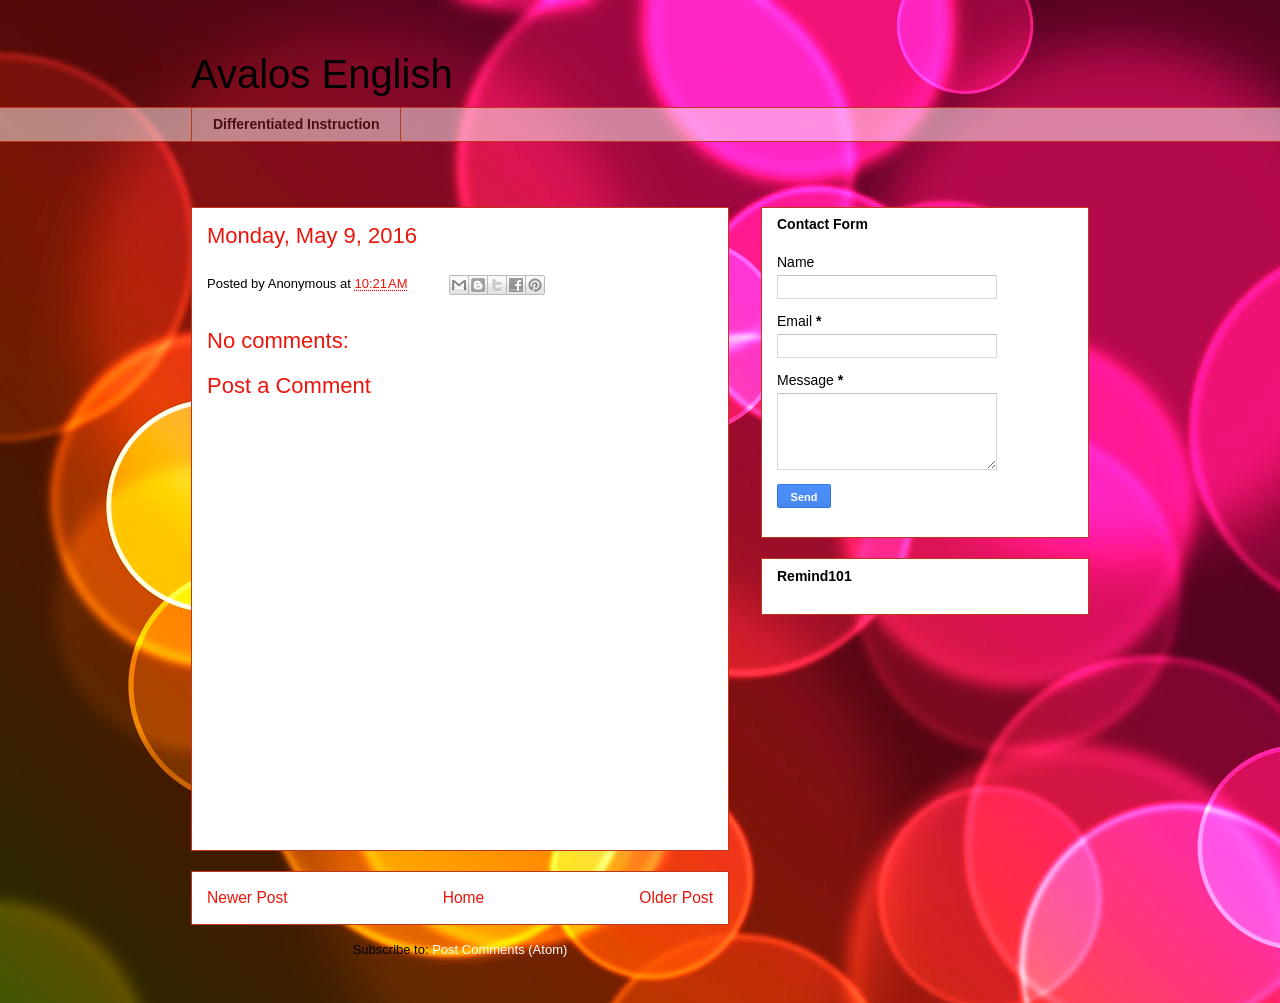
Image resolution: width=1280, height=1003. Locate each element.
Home (464, 897)
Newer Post (247, 897)
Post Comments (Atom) (499, 949)
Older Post (676, 897)
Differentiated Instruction (296, 124)
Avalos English (322, 74)
